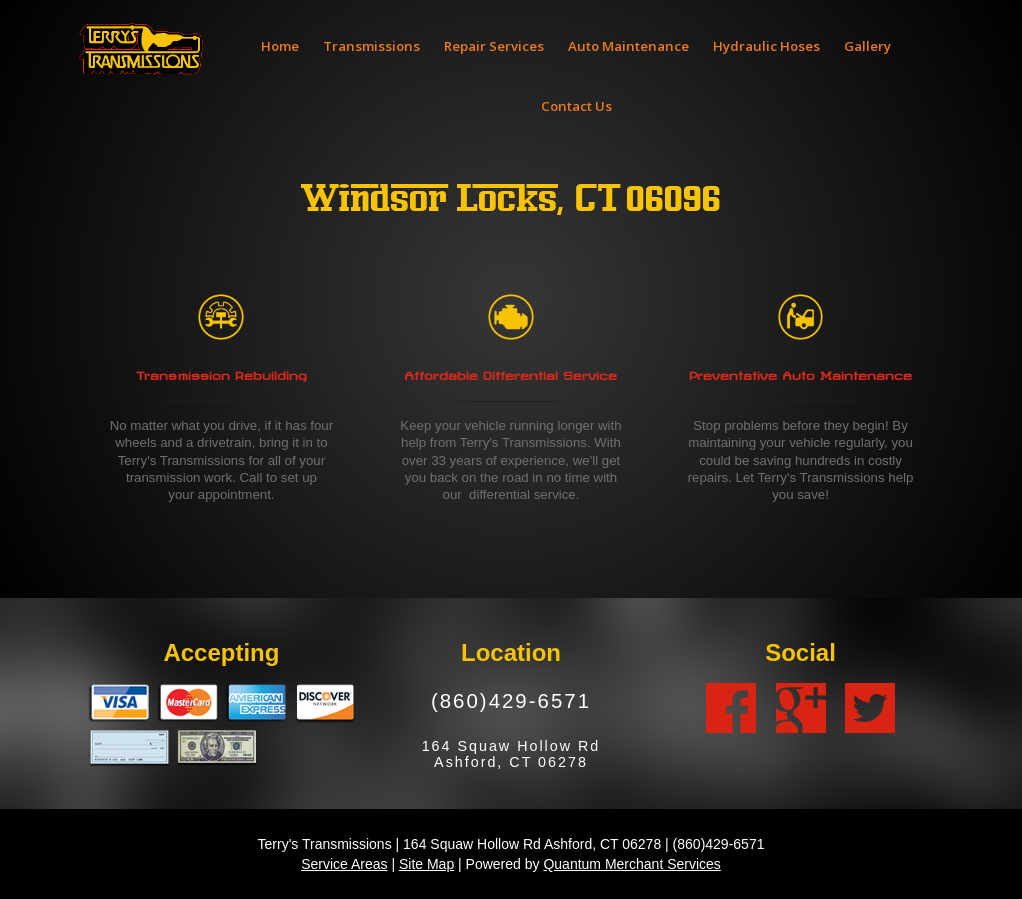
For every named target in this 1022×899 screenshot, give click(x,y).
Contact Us (576, 106)
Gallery (867, 46)
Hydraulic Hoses (766, 46)
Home (280, 46)
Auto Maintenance (628, 46)
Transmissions (371, 46)
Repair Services (494, 46)
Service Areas (344, 864)
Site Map (426, 864)
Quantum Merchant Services (631, 864)
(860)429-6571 (511, 700)
